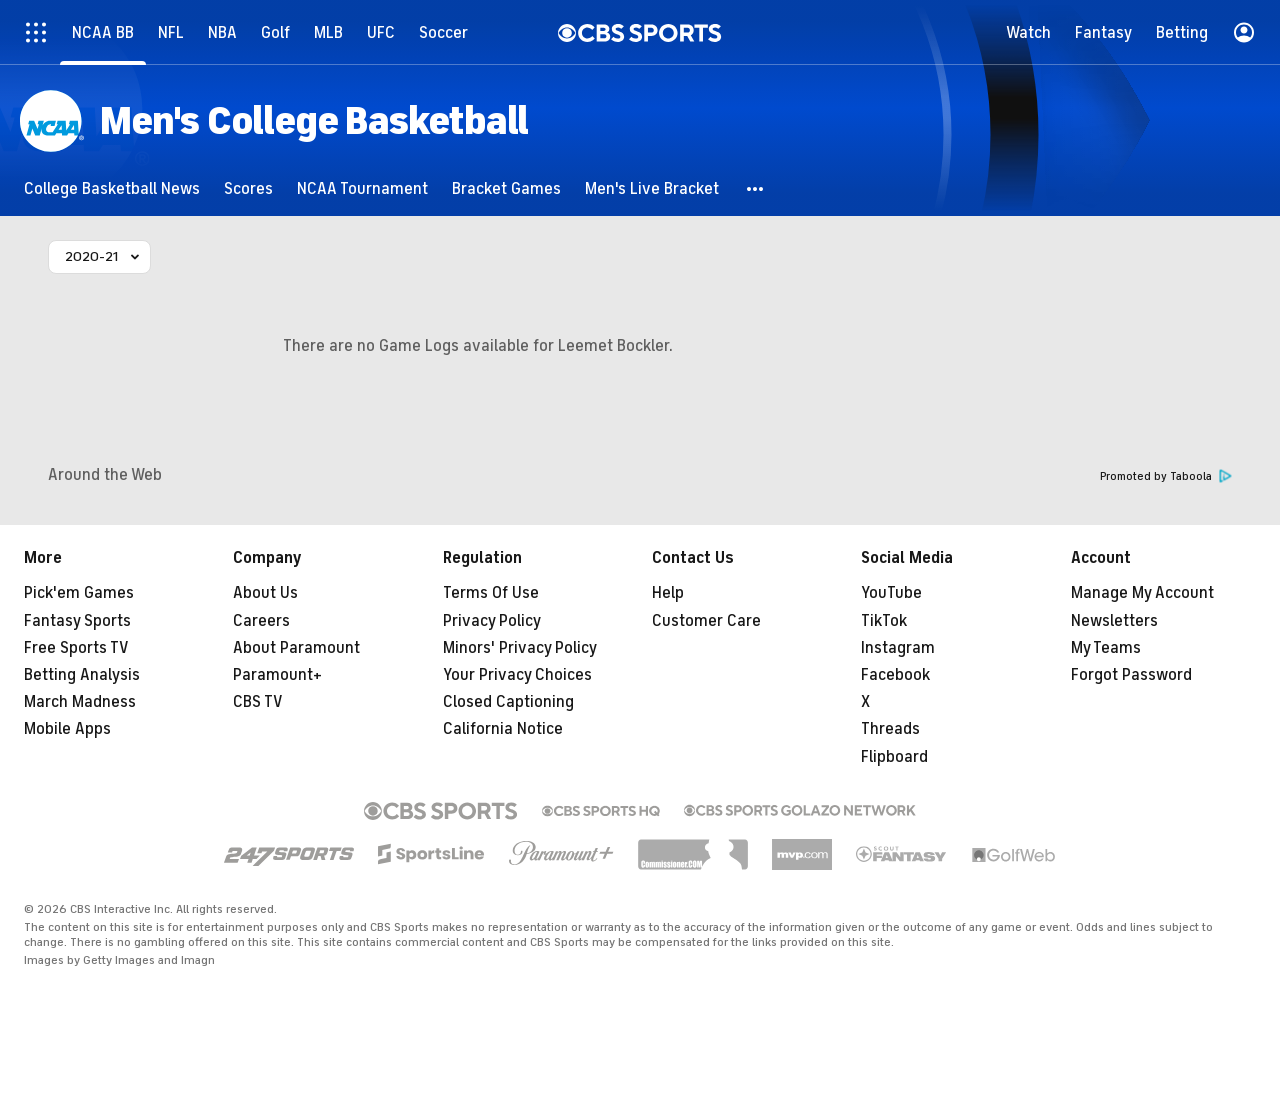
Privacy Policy (492, 621)
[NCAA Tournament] (362, 188)
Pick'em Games (79, 593)
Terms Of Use (491, 593)
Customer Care (706, 621)
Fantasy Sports (77, 621)
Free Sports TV (76, 648)
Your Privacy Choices (517, 675)
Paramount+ (277, 675)
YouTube (891, 593)
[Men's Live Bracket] (652, 188)
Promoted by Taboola (1166, 476)
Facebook (895, 675)
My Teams (1106, 648)
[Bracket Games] (506, 188)
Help (668, 593)
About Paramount (296, 648)
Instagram (898, 648)
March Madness (80, 702)
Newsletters (1114, 621)
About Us (265, 593)
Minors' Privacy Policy (520, 648)
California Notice (503, 729)
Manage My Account (1142, 593)
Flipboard (894, 757)
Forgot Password (1131, 675)
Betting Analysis (82, 675)
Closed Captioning (508, 702)
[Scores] (248, 188)
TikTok (884, 621)
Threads (890, 729)
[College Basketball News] (112, 188)
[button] (756, 188)
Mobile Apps (67, 729)
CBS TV (258, 702)
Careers (261, 621)
